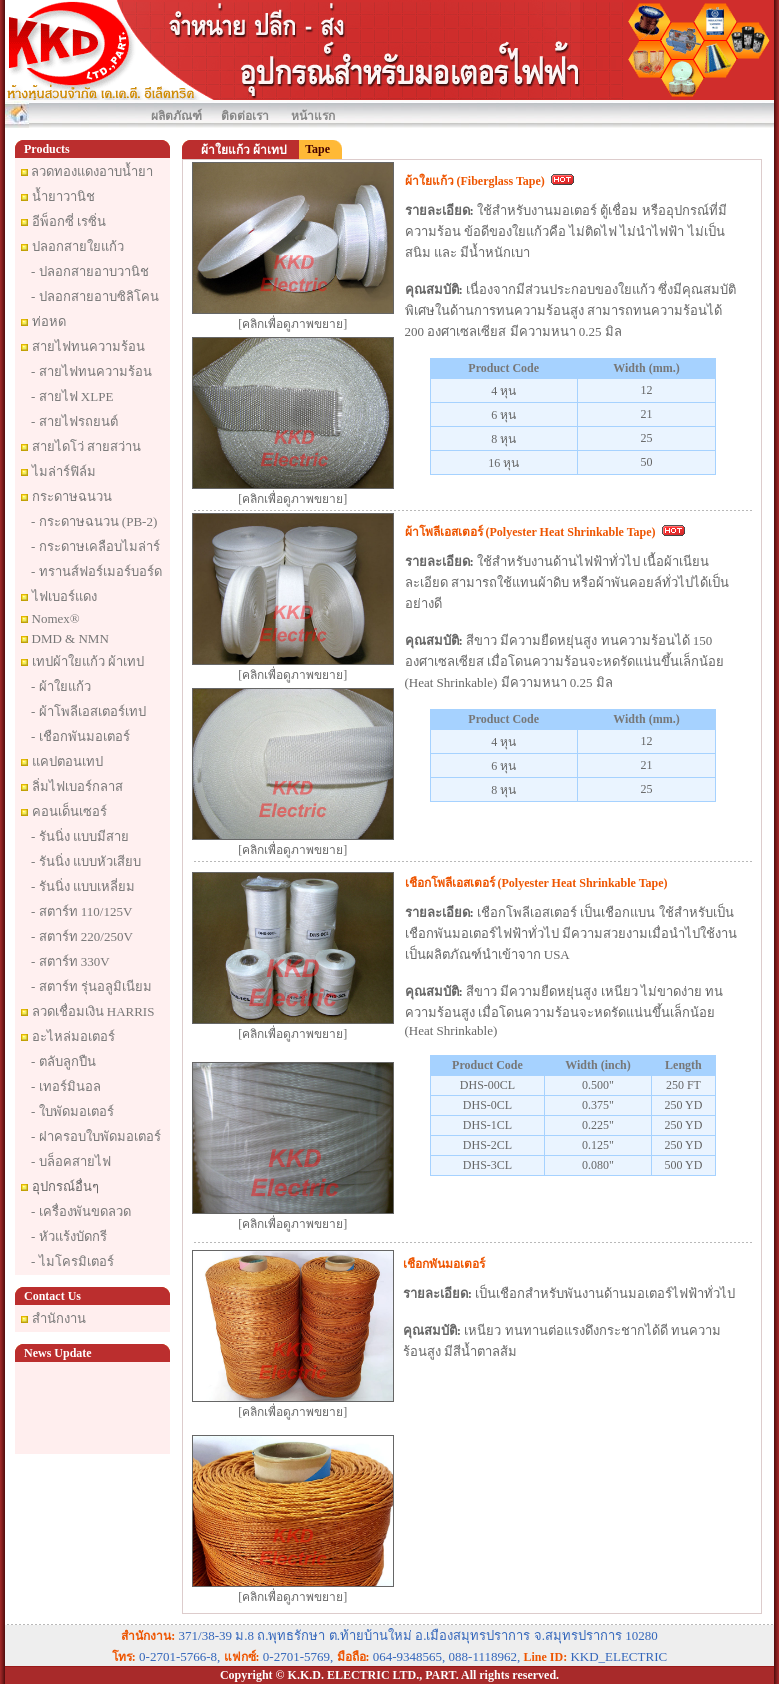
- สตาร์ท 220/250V (82, 936)
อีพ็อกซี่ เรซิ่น (69, 221)
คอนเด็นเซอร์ (69, 811)
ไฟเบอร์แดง (64, 596)
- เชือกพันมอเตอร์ (80, 736)
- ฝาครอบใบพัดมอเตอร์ (96, 1136)
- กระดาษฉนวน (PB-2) (94, 521)
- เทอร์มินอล (66, 1086)
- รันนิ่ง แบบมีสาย (80, 836)
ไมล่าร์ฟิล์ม (64, 471)
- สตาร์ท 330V (70, 961)
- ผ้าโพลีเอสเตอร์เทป (88, 711)
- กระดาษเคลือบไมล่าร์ (95, 546)
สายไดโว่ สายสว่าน (86, 446)
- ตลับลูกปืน (63, 1061)
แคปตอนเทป (67, 761)
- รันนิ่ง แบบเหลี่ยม (83, 886)
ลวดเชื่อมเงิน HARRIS (93, 1011)
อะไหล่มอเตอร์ (73, 1036)
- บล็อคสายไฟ (71, 1161)
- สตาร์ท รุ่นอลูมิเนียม (91, 986)
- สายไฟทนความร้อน (91, 371)
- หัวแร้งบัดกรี (69, 1236)
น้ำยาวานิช (63, 196)
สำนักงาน (59, 1318)
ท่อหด (49, 321)
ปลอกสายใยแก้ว (78, 246)
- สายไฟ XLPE (72, 396)
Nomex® (56, 618)
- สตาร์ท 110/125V (81, 911)
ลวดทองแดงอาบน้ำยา (92, 171)
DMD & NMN (70, 638)
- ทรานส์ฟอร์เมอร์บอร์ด (96, 571)
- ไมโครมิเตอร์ (72, 1261)
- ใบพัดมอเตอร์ (72, 1111)
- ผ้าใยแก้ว (61, 686)
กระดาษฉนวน (72, 496)
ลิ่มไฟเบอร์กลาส (77, 786)
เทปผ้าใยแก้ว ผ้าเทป (88, 661)
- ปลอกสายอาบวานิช (90, 271)
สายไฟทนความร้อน (88, 346)
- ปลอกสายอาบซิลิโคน (95, 296)
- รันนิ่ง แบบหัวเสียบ (86, 861)
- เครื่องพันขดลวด (81, 1211)
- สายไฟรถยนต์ (74, 421)
